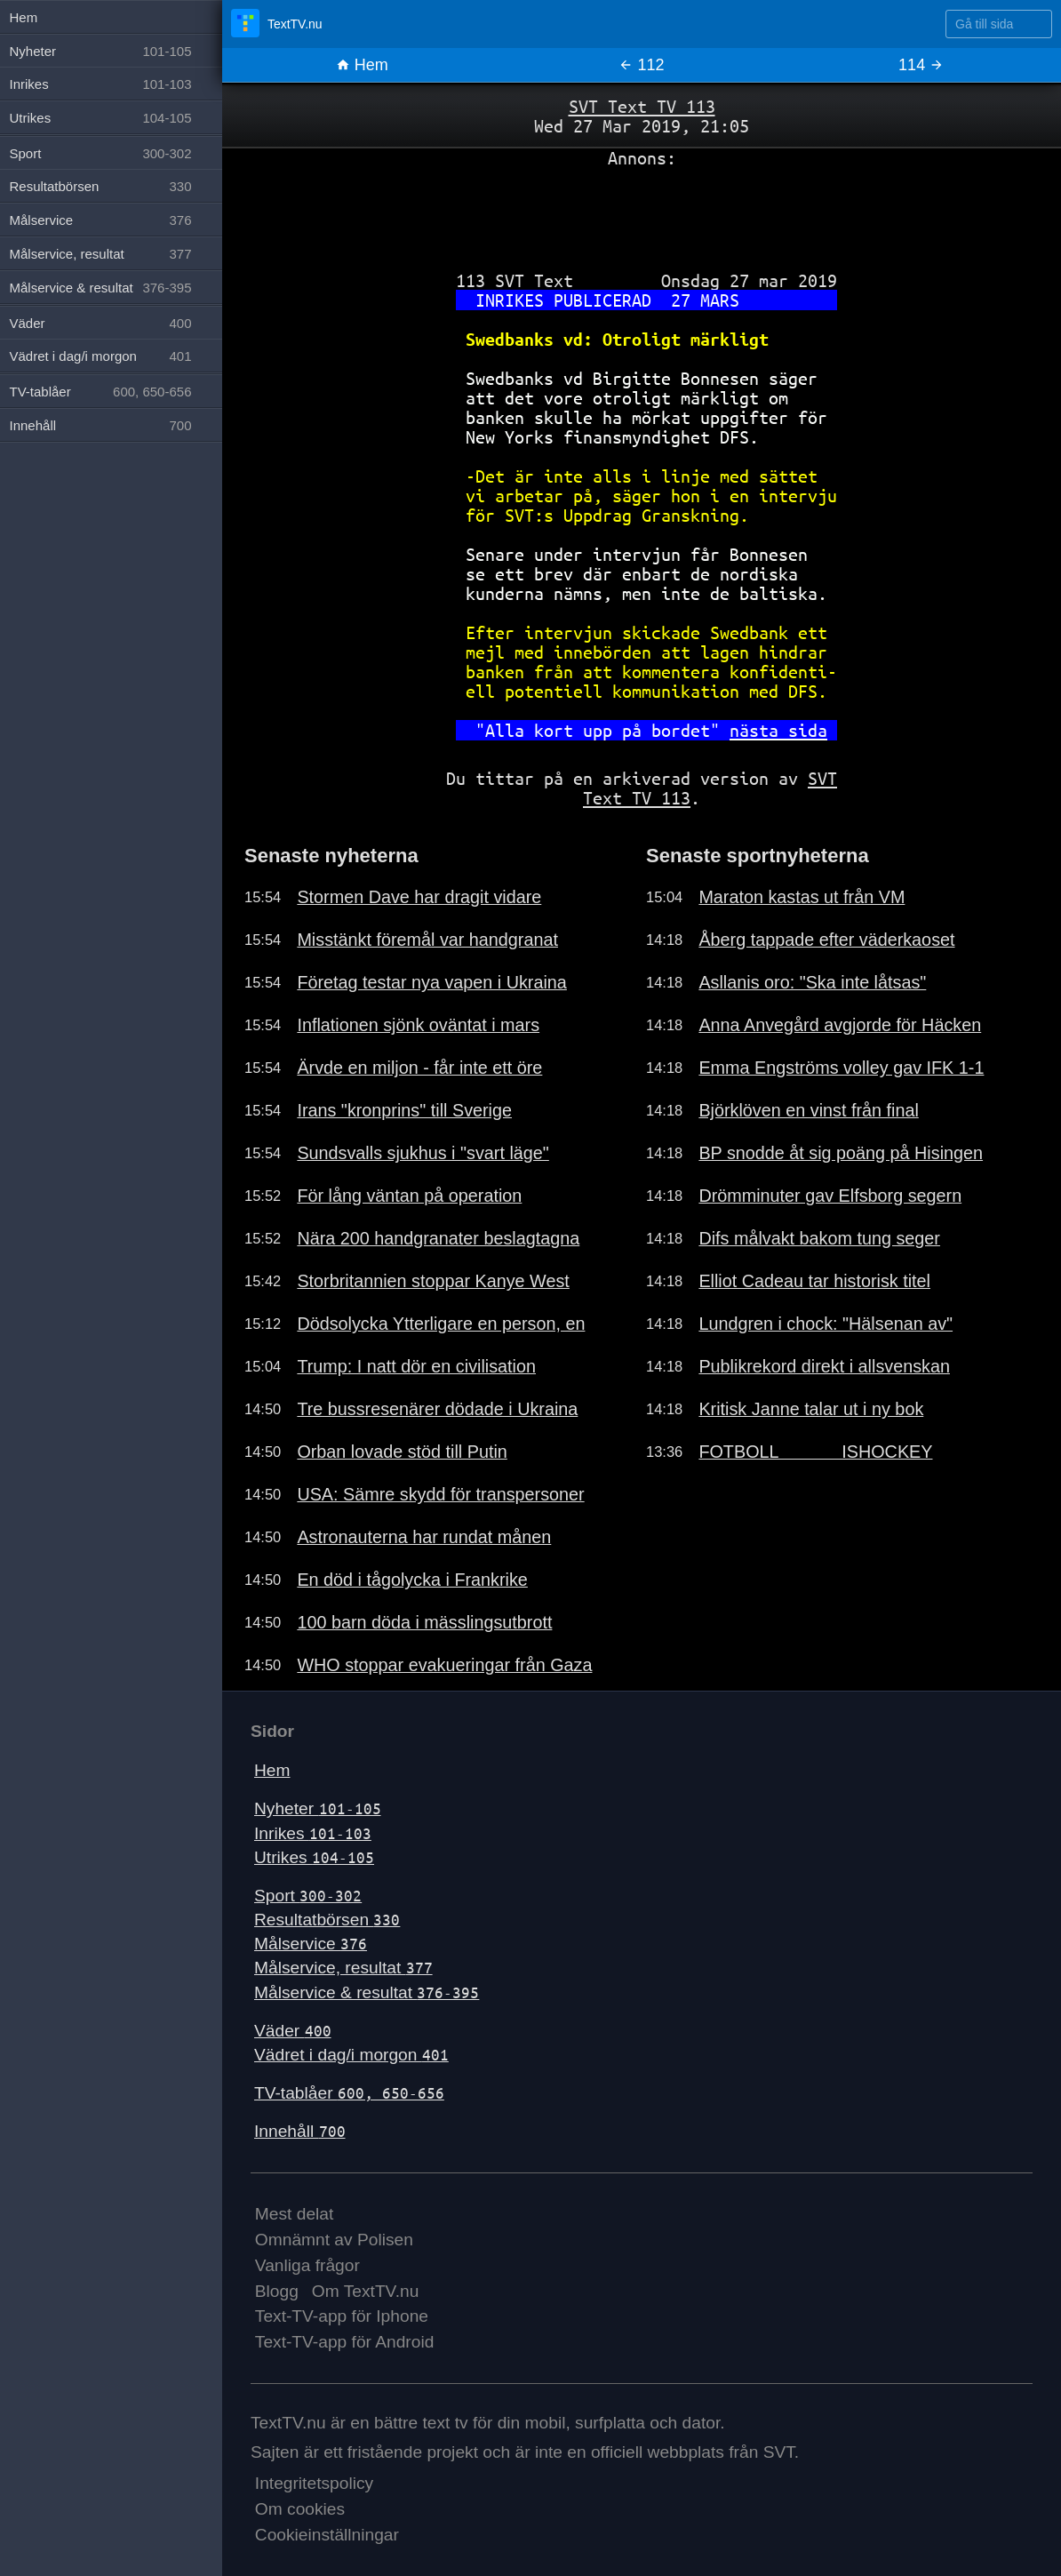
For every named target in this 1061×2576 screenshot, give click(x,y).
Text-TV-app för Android (345, 2341)
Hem (362, 65)
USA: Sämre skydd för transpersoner (440, 1494)
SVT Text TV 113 (642, 106)
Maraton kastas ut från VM (801, 897)
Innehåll (300, 2131)
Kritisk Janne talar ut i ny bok (810, 1409)
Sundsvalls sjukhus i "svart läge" (422, 1153)
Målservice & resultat (366, 1992)
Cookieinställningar (327, 2534)
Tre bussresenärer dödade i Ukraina (437, 1409)
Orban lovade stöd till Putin (402, 1451)
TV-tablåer (349, 2093)
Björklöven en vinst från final (808, 1110)
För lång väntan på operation (409, 1195)
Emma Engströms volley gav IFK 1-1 (841, 1067)
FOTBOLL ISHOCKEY (815, 1451)
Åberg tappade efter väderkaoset (826, 939)
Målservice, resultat (343, 1967)
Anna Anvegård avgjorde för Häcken (839, 1025)
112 (641, 65)
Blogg (277, 2291)
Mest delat (294, 2213)
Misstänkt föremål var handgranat (427, 939)
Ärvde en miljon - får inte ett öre (419, 1067)
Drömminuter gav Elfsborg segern (829, 1195)
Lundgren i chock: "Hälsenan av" (825, 1323)
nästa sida (778, 730)
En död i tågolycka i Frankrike (412, 1579)
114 (921, 65)
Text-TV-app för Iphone (341, 2316)
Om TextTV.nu (365, 2291)
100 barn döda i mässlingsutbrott (424, 1622)
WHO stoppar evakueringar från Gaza (444, 1665)
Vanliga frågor (307, 2265)
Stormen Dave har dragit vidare (419, 897)
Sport (308, 1895)
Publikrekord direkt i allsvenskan (824, 1366)
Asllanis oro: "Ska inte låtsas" (812, 982)
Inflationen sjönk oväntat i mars (418, 1025)
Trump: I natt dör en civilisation (416, 1366)
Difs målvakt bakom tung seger (819, 1238)
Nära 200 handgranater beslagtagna (438, 1238)
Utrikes (314, 1857)
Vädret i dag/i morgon (351, 2054)
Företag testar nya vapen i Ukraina (431, 982)
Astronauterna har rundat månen (424, 1537)
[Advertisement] (641, 212)
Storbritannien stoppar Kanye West (433, 1281)
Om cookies (300, 2509)
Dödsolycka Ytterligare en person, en (441, 1323)
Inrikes (312, 1833)
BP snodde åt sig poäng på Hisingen (840, 1153)
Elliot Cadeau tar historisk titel (814, 1281)
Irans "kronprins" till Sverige (404, 1110)
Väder (292, 2030)
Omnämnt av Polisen (334, 2239)
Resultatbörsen (327, 1919)
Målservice (310, 1943)
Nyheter (317, 1808)
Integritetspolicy (314, 2483)
